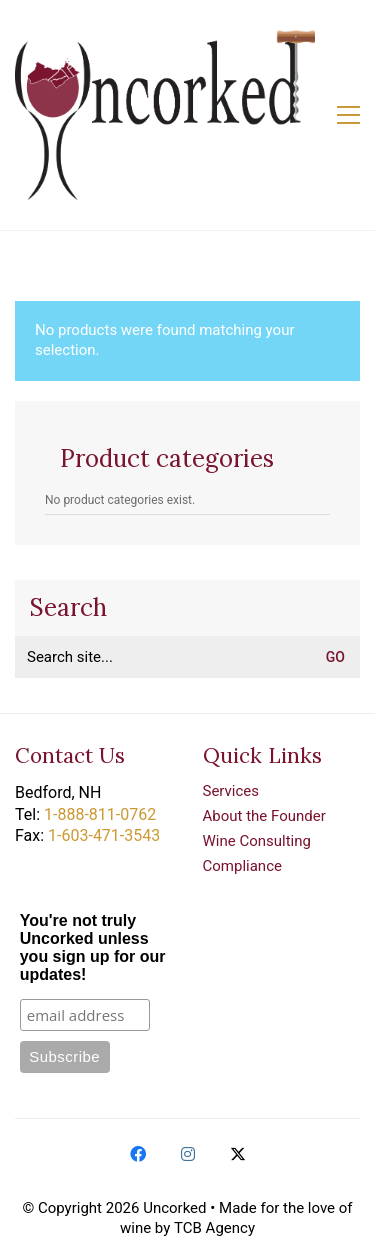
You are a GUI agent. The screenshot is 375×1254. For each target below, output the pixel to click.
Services (231, 791)
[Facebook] (138, 1154)
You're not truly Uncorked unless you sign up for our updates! (93, 947)
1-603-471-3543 (104, 835)
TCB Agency (214, 1228)
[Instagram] (188, 1154)
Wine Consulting (257, 841)
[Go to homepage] (165, 115)
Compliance (242, 866)
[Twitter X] (238, 1154)
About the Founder (264, 816)
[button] (348, 115)
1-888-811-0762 (100, 814)
